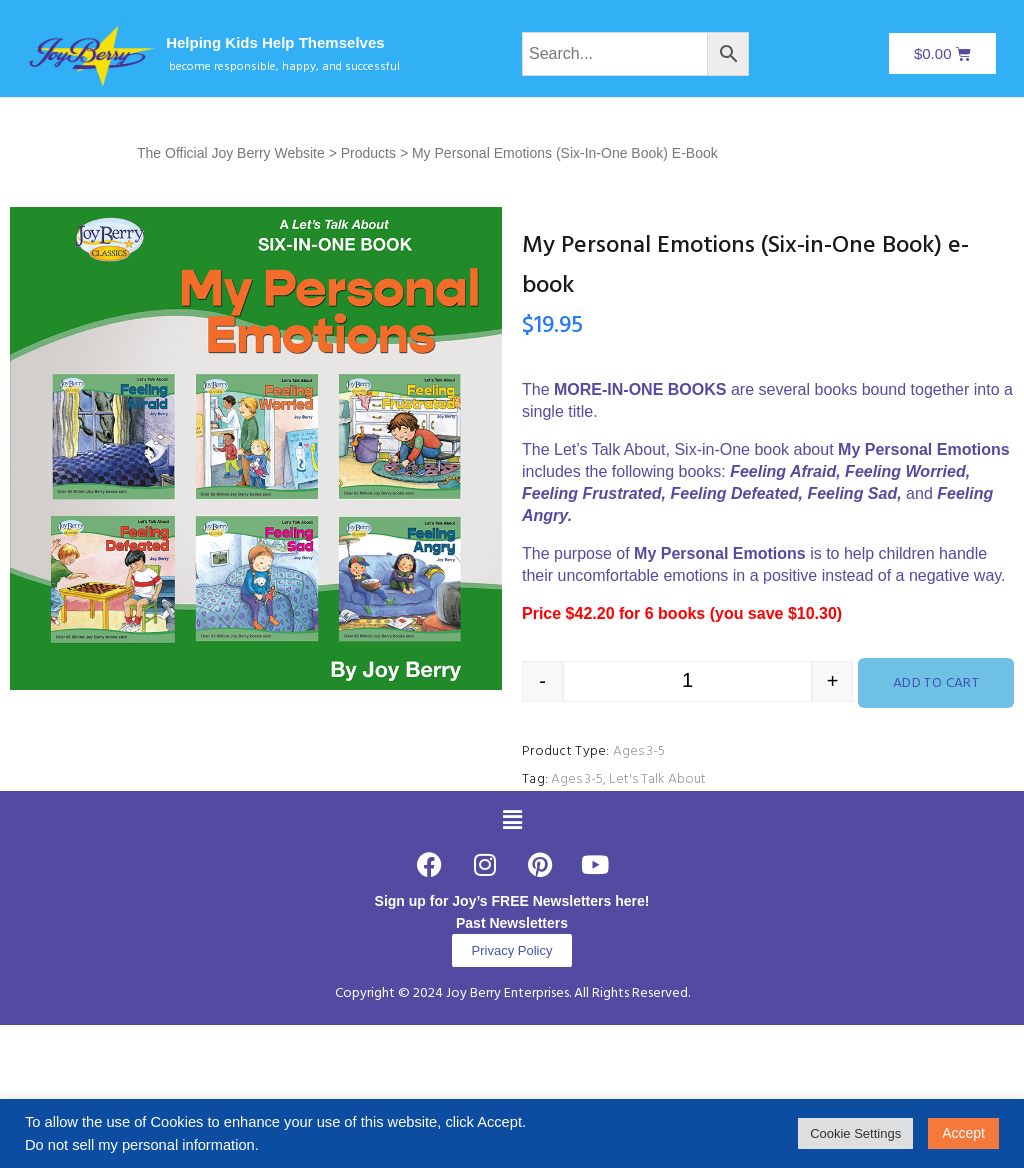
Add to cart (936, 683)
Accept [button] (963, 1133)
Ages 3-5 (639, 751)
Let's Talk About (657, 779)
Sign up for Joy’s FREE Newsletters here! (512, 901)
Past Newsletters (512, 923)
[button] (512, 820)
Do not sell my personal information (140, 1145)
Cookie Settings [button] (855, 1133)
